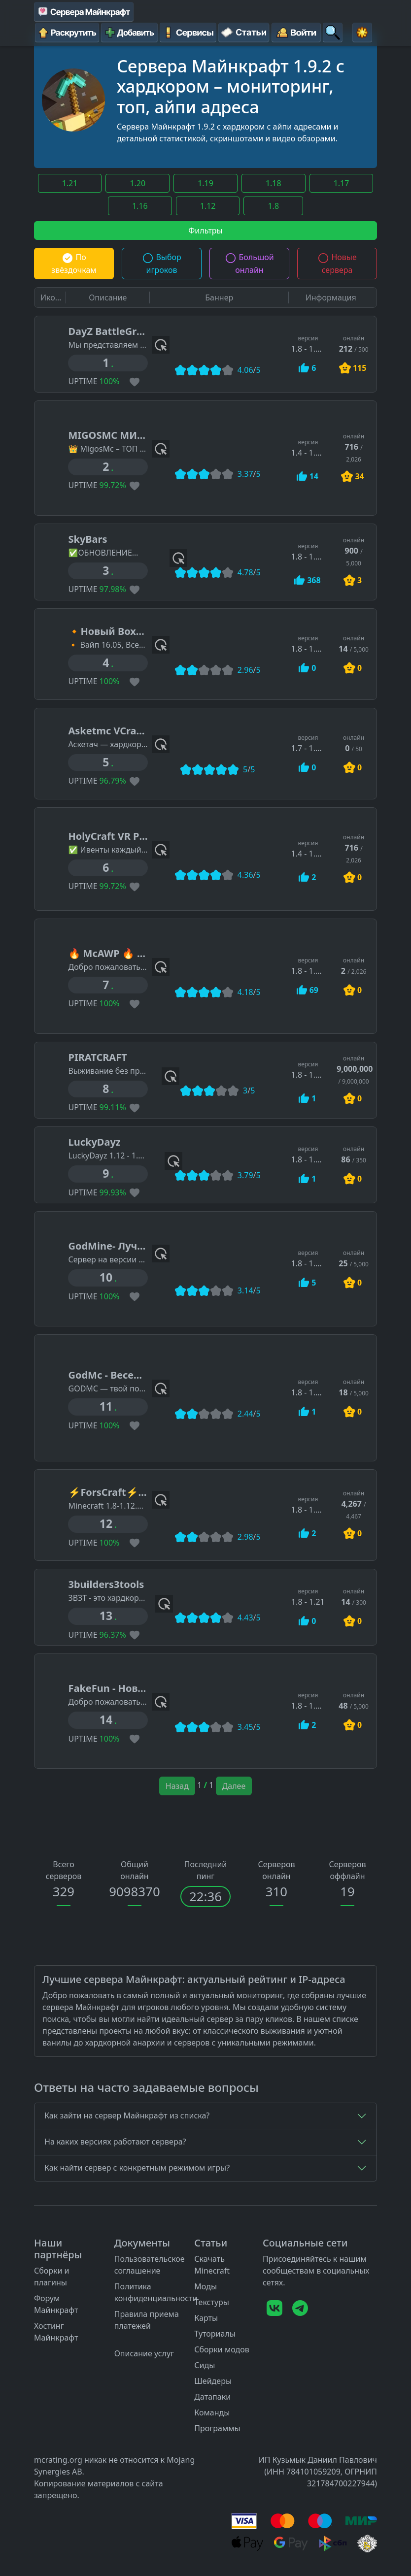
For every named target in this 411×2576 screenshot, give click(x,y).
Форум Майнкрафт (56, 2304)
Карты (206, 2317)
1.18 (273, 183)
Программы (217, 2428)
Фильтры (205, 230)
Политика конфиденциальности (156, 2292)
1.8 (273, 205)
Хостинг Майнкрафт (56, 2331)
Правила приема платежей (146, 2320)
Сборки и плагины (51, 2276)
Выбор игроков (161, 263)
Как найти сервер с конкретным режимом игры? (137, 2167)
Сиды (204, 2365)
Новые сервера (337, 263)
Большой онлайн (249, 263)
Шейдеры (213, 2381)
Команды (212, 2412)
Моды (205, 2286)
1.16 (140, 205)
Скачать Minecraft (212, 2264)
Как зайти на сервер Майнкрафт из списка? (126, 2115)
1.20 (137, 183)
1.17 (341, 183)
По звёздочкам (73, 263)
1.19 (205, 183)
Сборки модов (221, 2349)
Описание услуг (144, 2353)
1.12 (208, 205)
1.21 (70, 183)
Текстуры (211, 2302)
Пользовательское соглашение (149, 2264)
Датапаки (212, 2396)
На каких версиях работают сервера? (115, 2141)
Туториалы (215, 2333)
